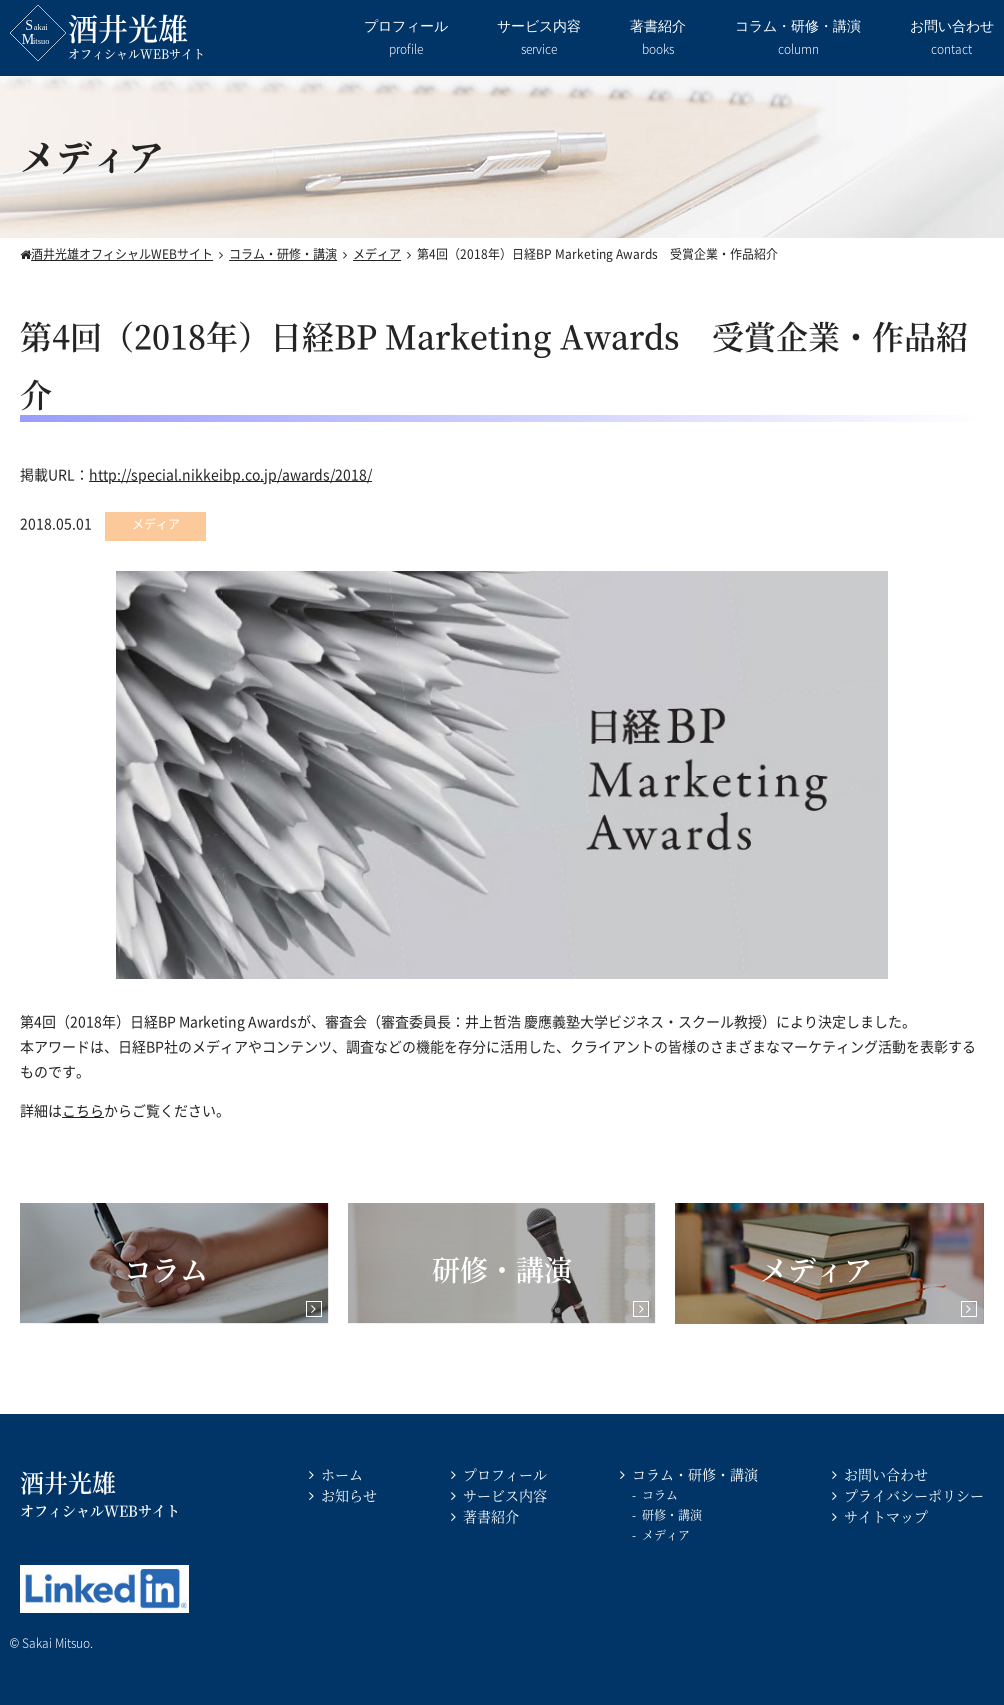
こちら (83, 1110)
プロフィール (406, 39)
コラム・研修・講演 (798, 39)
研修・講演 (672, 1514)
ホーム (342, 1474)
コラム (660, 1494)
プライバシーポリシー (914, 1495)
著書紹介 (658, 39)
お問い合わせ (952, 39)
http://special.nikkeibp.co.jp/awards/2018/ (230, 474)
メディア (666, 1534)
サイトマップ (886, 1516)
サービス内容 (539, 39)
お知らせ (349, 1495)
